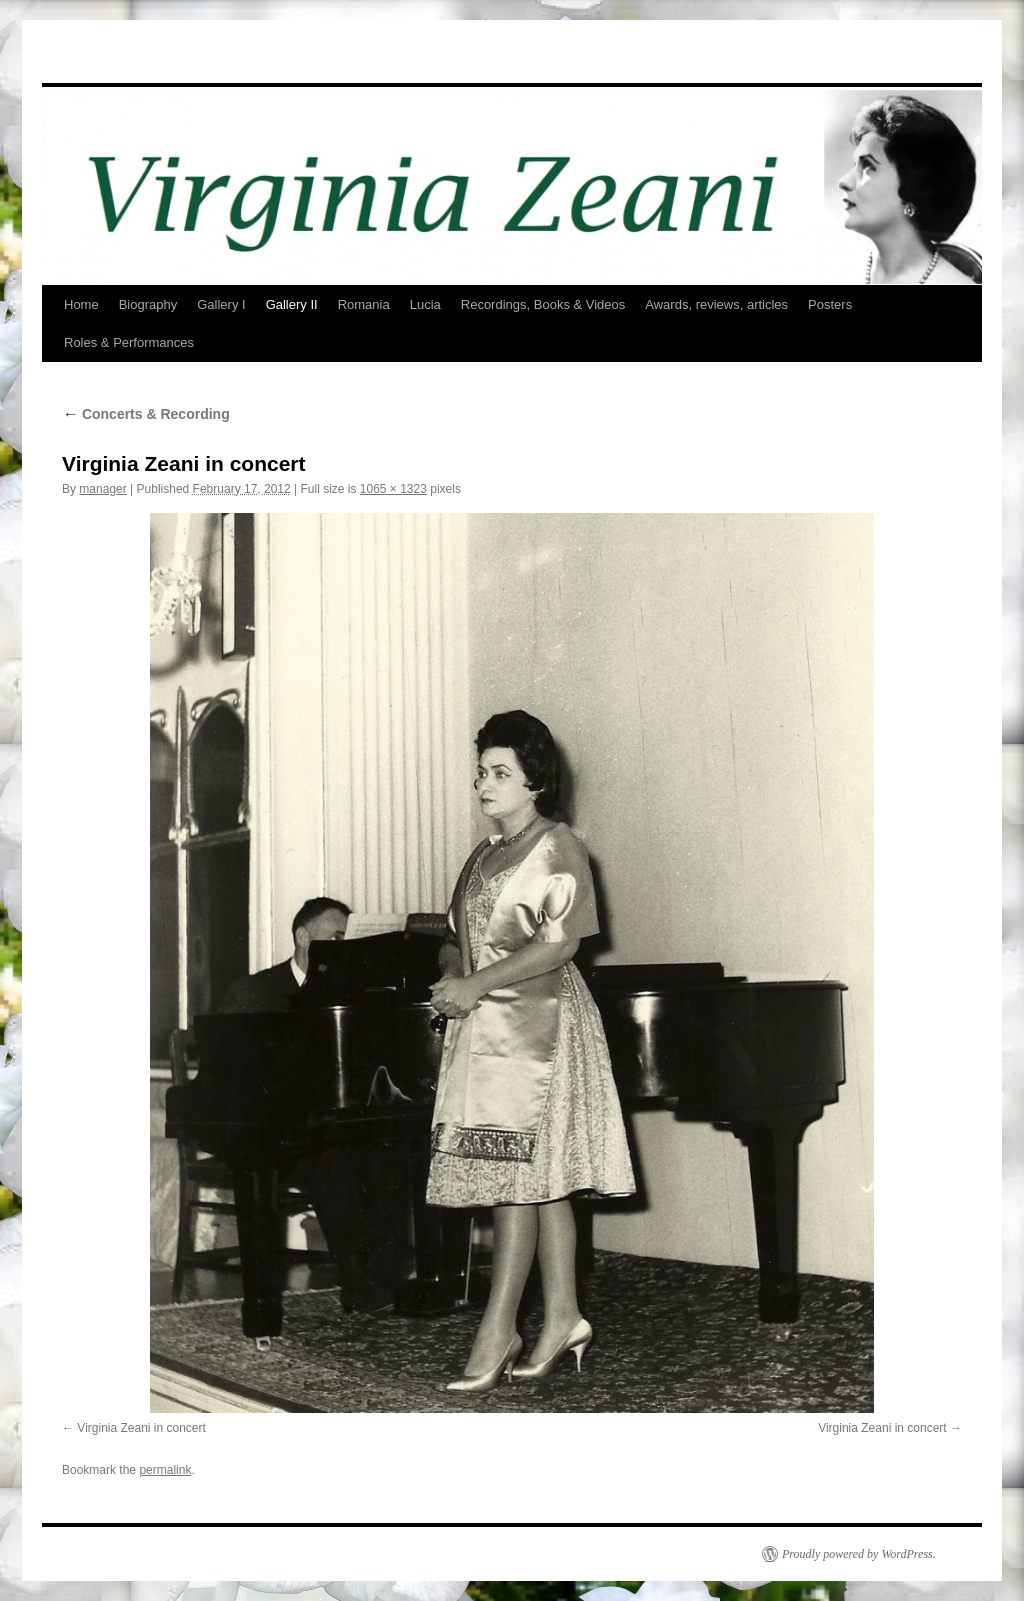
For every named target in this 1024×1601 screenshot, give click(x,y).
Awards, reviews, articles (716, 304)
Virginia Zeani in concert (141, 1428)
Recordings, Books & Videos (543, 304)
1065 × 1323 (393, 489)
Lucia (425, 304)
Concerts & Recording (146, 414)
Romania (364, 304)
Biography (148, 304)
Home (81, 304)
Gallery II (292, 304)
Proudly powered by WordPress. (859, 1554)
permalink (165, 1470)
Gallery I (221, 304)
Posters (830, 304)
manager (102, 489)
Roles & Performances (129, 342)
